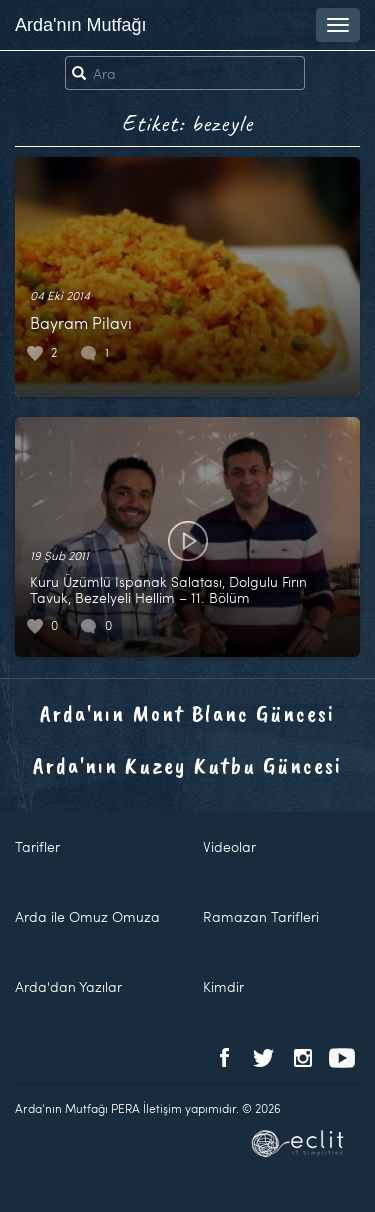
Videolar (229, 846)
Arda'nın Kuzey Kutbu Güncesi (187, 765)
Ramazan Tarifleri (261, 916)
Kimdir (223, 986)
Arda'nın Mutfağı (81, 25)
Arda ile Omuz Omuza (87, 916)
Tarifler (37, 846)
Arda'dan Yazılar (68, 986)
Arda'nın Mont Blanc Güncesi (187, 713)
